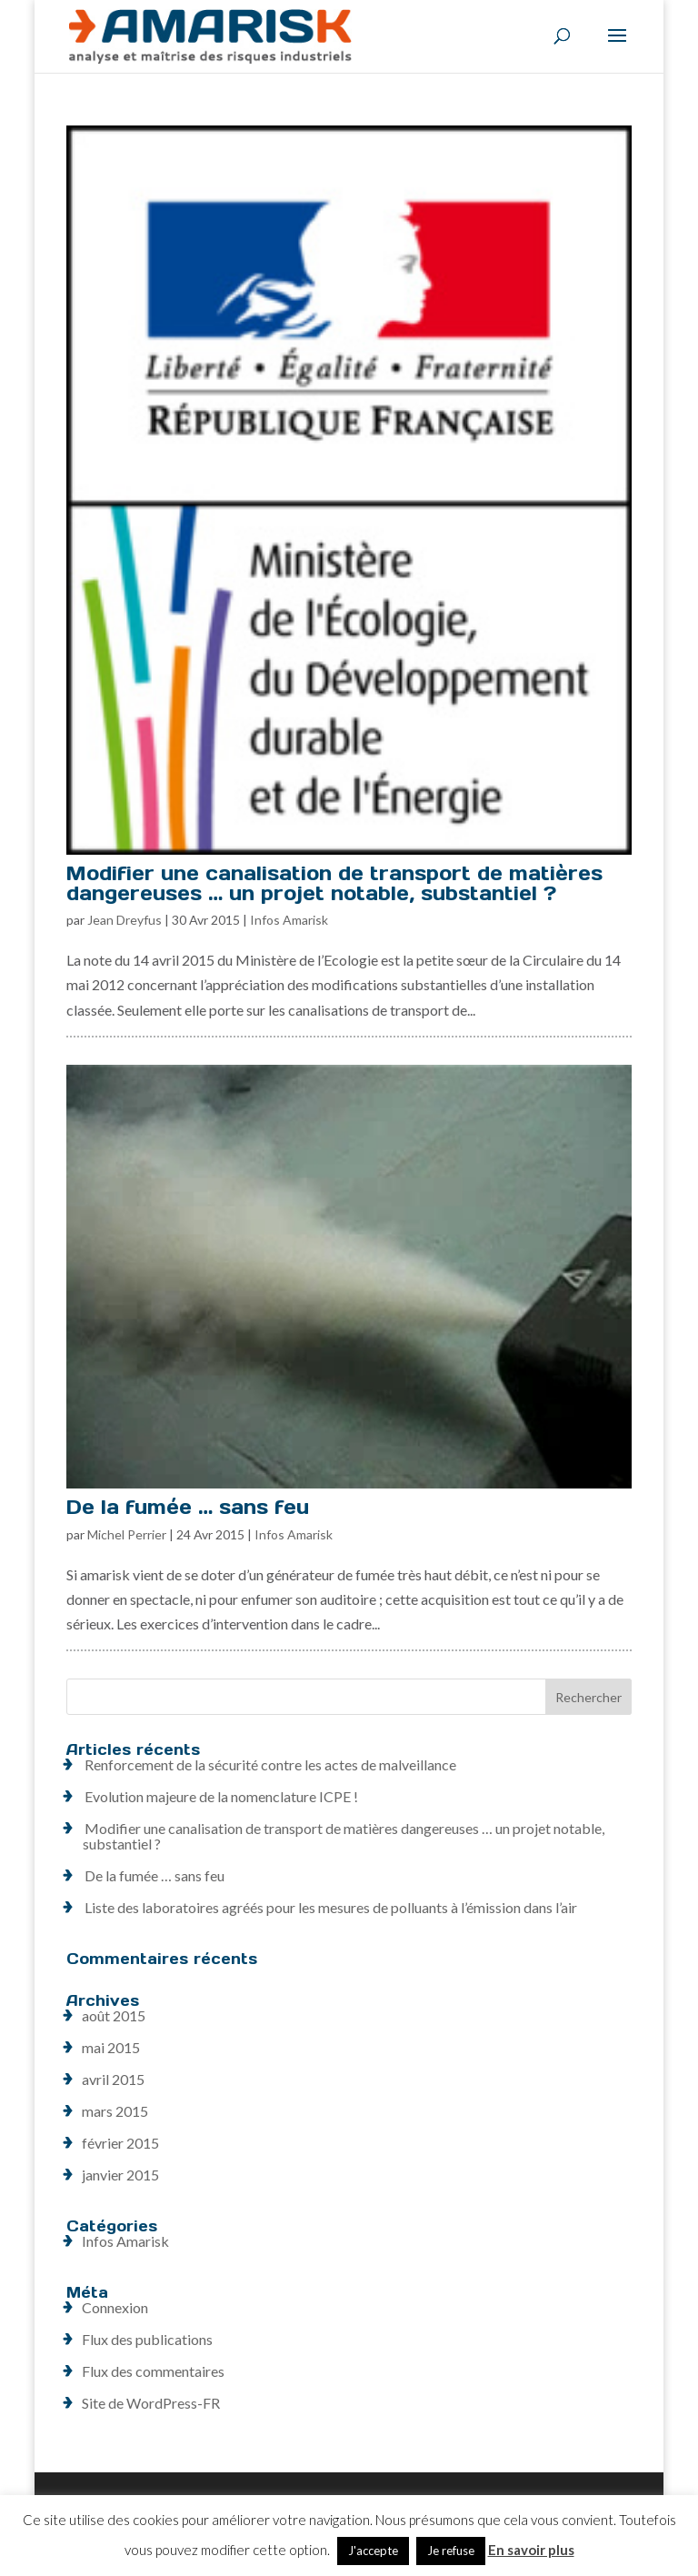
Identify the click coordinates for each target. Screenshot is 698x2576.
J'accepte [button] (373, 2550)
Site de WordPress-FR (151, 2402)
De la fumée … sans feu (187, 1507)
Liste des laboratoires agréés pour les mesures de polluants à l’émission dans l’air (331, 1907)
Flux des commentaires (153, 2371)
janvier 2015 (120, 2174)
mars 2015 (115, 2111)
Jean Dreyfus (124, 919)
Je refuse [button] (450, 2550)
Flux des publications (147, 2339)
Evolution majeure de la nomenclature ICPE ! (221, 1796)
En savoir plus (531, 2549)
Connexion (115, 2307)
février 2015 (120, 2142)
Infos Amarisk (289, 919)
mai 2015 (111, 2047)
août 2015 (113, 2015)
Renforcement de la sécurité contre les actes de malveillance (270, 1764)
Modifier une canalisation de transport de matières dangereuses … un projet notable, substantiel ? (334, 883)
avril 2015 (113, 2079)
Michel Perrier (126, 1534)
